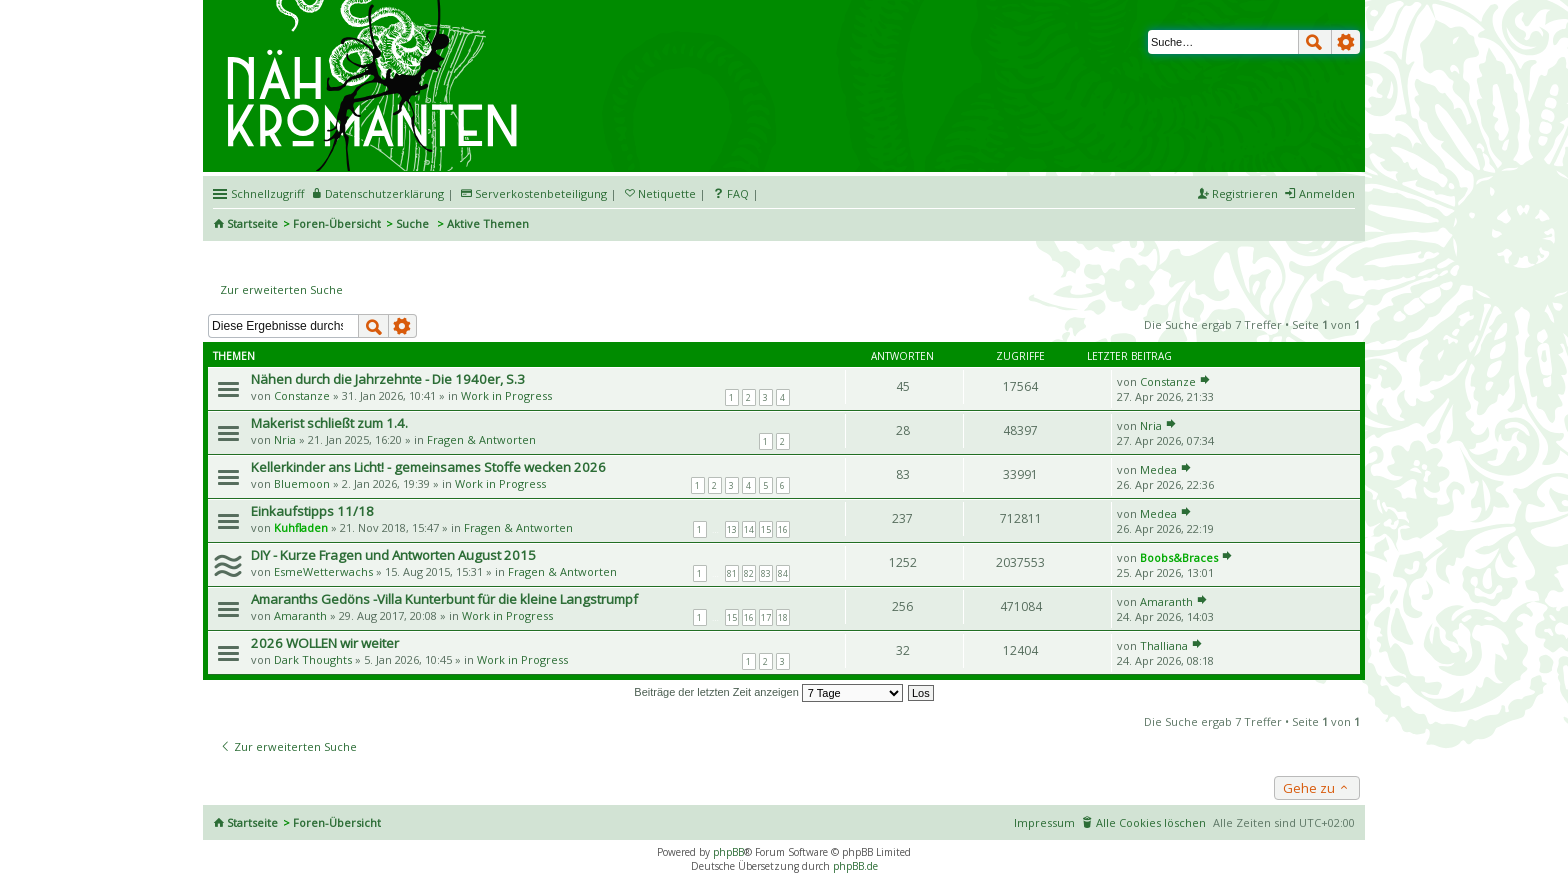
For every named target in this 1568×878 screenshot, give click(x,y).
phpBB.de (855, 866)
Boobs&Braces (1179, 557)
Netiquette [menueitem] (667, 193)
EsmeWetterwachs (323, 571)
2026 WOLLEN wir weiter (325, 643)
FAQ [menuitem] (738, 193)
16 (783, 529)
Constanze (302, 395)
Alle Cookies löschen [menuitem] (1151, 822)
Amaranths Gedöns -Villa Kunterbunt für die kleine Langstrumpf (444, 599)
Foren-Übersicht (337, 223)
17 (766, 617)
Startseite (252, 223)
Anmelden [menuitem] (1327, 193)
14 (749, 529)
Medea (1158, 469)
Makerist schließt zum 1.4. (329, 423)
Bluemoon (302, 483)
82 (749, 573)
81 (732, 573)
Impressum (1044, 822)
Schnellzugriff (267, 193)
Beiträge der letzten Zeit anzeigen (768, 692)
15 (766, 529)
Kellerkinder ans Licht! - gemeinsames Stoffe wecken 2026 (428, 467)
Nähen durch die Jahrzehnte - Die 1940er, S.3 (388, 379)
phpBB (728, 852)
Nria (285, 439)
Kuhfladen (301, 527)
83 (766, 573)
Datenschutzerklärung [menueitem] (384, 193)
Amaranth (300, 615)
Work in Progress (506, 395)
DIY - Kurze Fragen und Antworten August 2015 (393, 555)
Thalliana (1164, 645)
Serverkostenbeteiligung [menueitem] (541, 193)
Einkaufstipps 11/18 (312, 511)
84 (783, 573)
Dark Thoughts (313, 659)
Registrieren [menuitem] (1245, 193)
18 (783, 617)
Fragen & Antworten (481, 439)
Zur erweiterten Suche (281, 289)
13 (732, 529)
